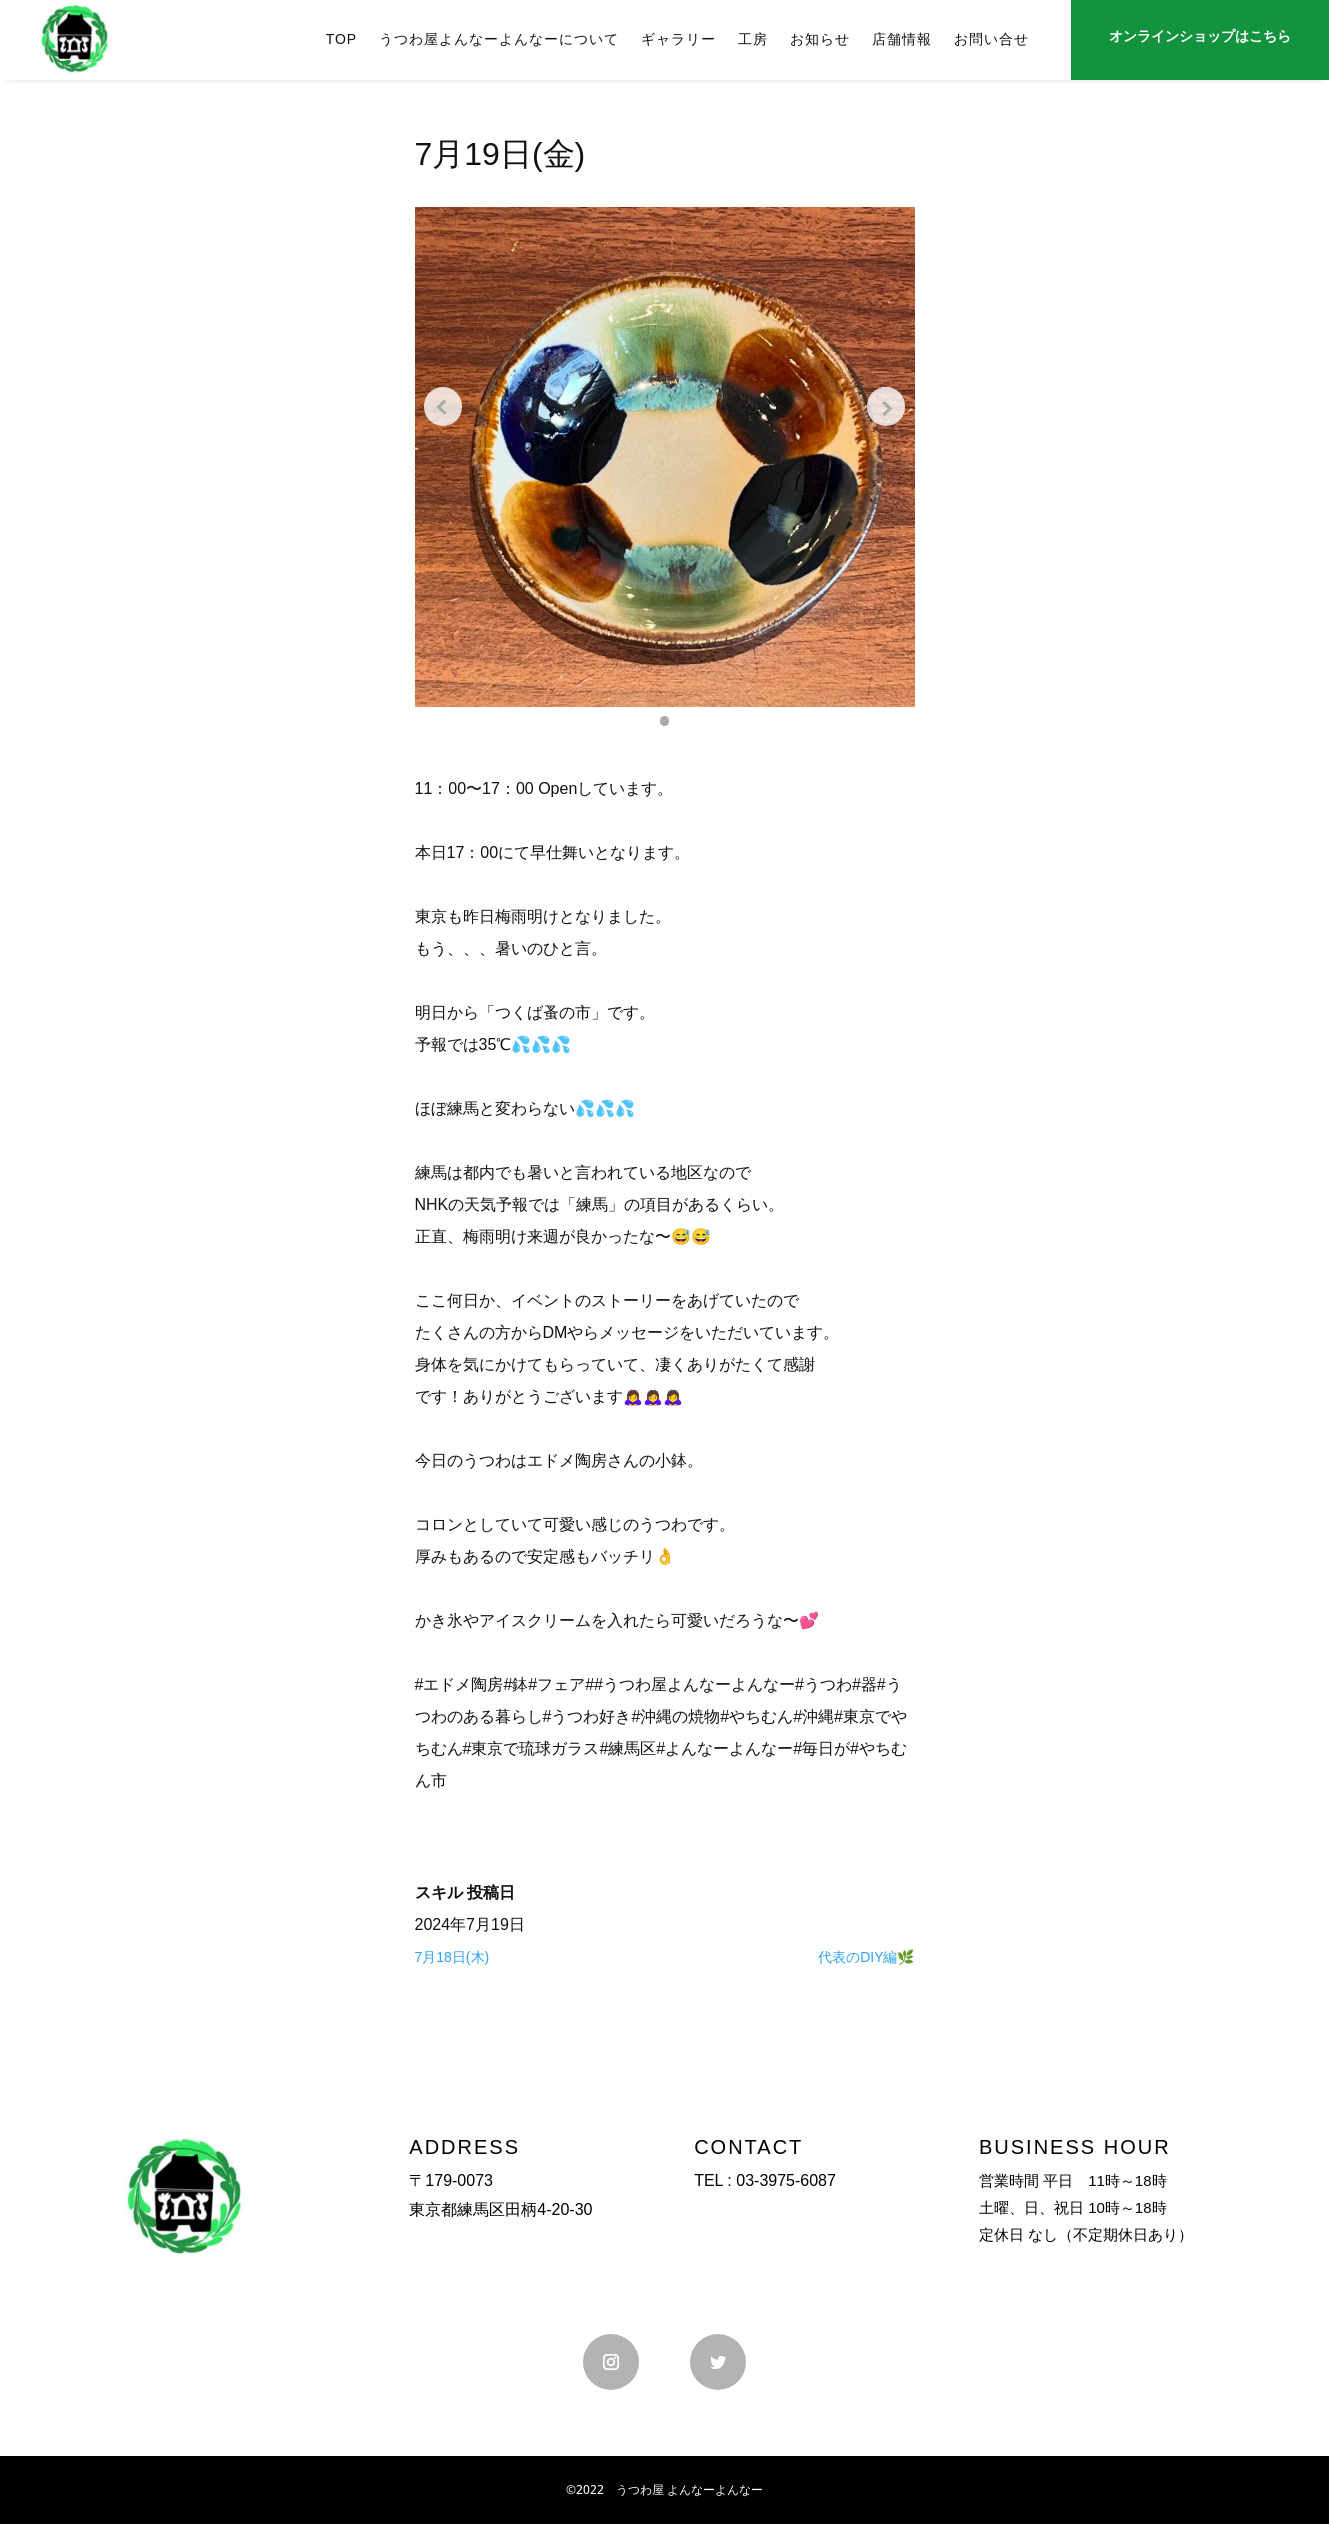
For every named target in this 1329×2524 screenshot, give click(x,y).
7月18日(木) (452, 1957)
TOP (342, 39)
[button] (665, 721)
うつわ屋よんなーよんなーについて (499, 39)
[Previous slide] (445, 407)
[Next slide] (885, 407)
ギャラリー (678, 39)
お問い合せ (991, 39)
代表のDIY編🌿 (866, 1957)
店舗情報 (902, 39)
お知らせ (820, 39)
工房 (753, 39)
